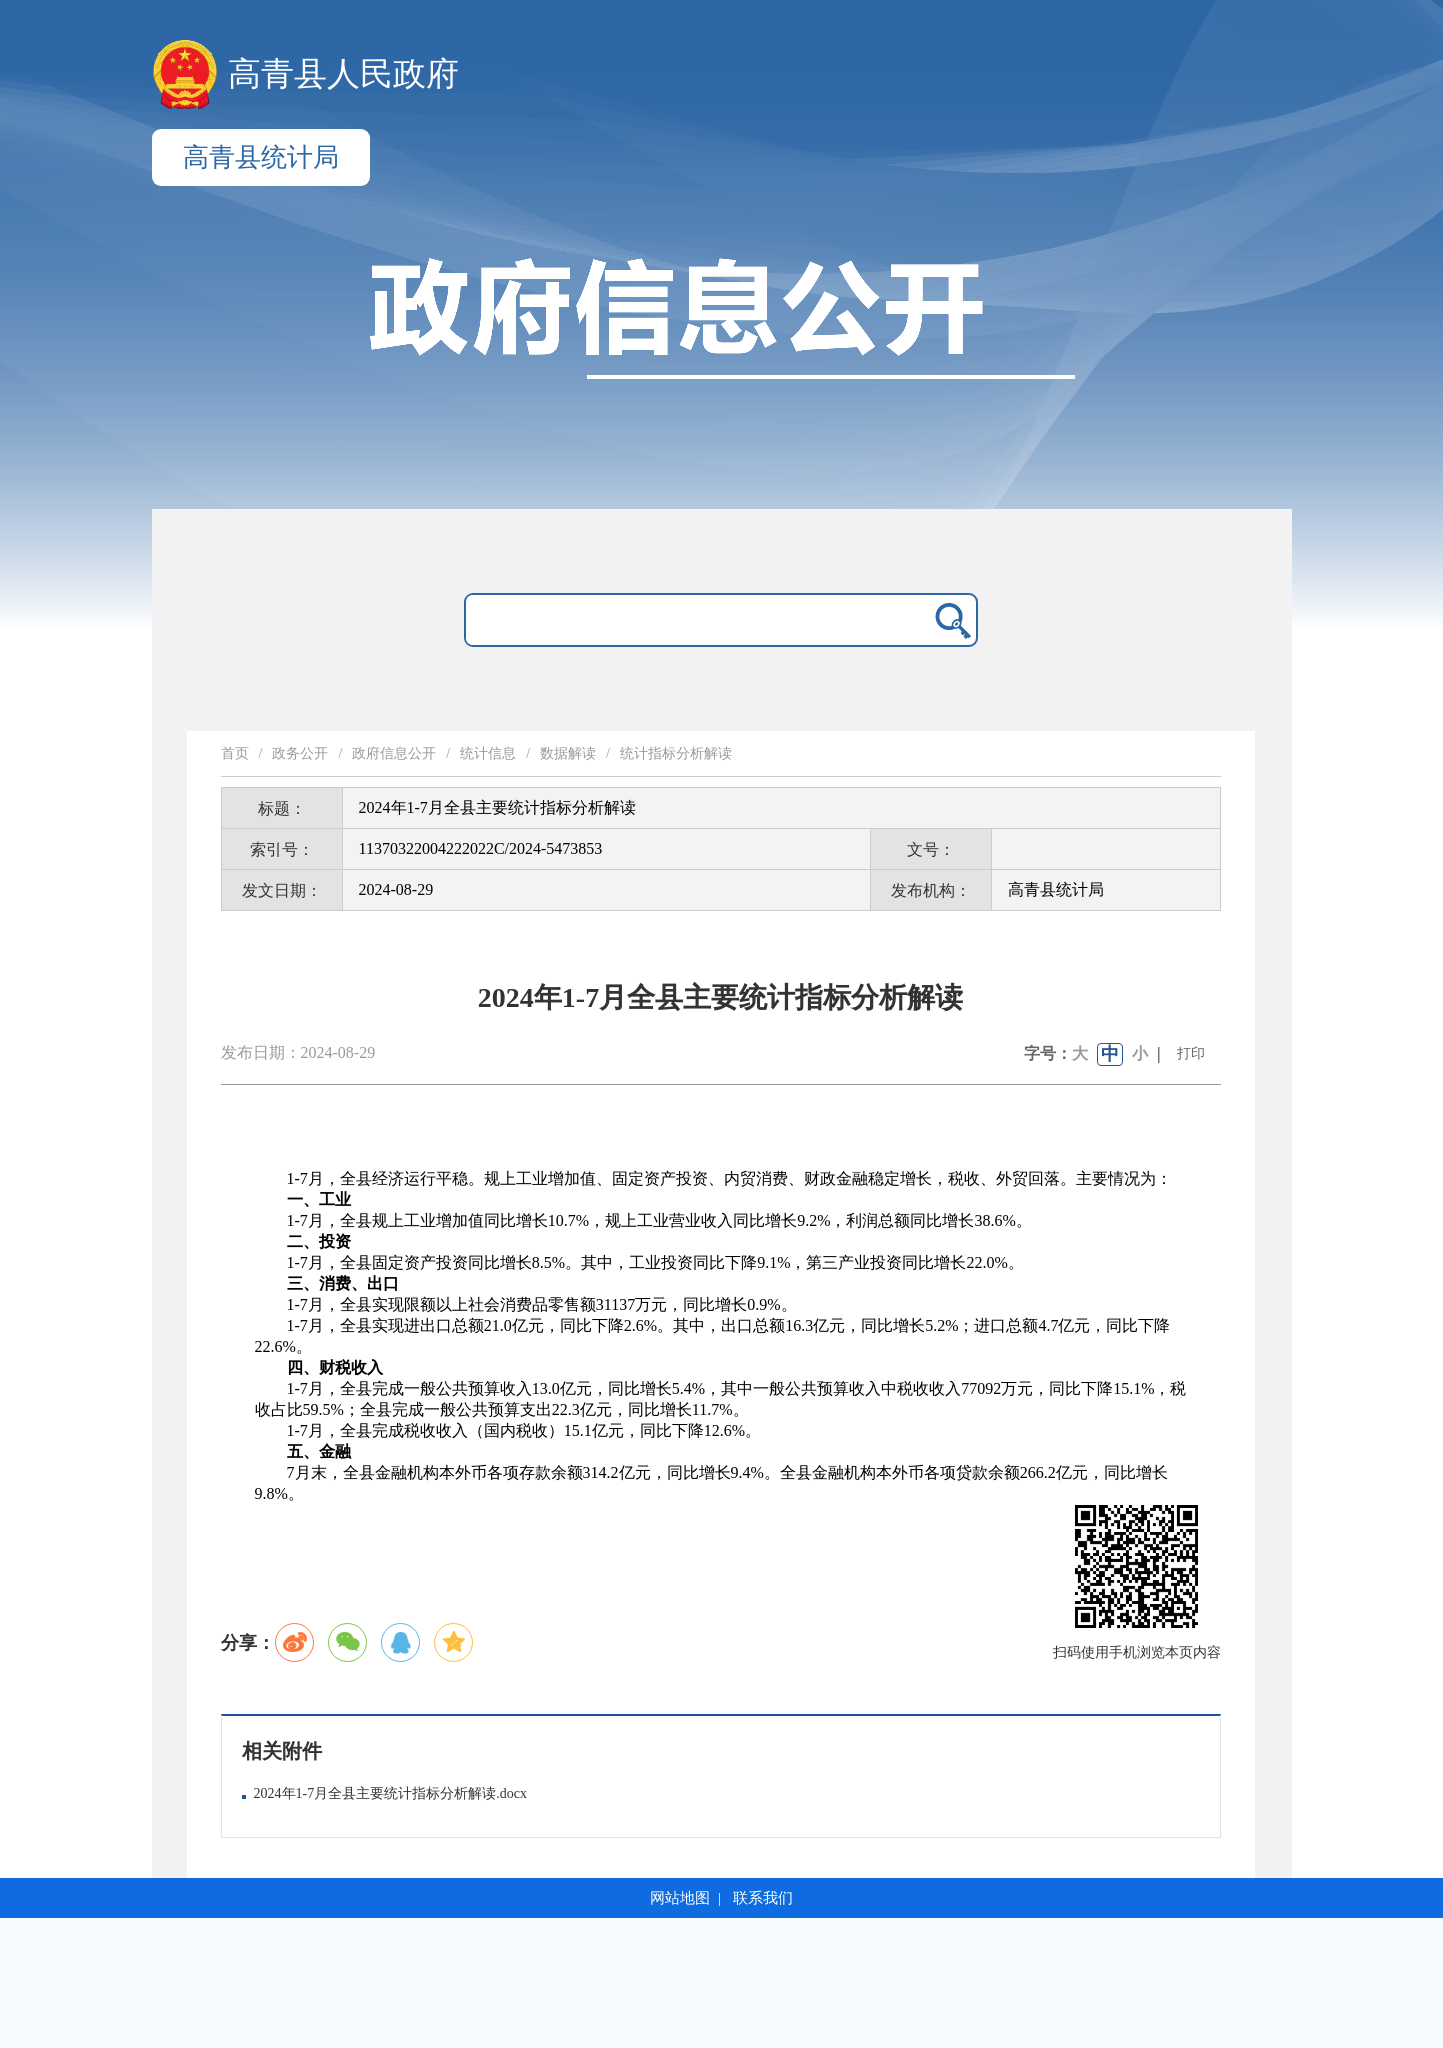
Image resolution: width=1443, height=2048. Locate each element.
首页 (235, 753)
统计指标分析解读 (676, 753)
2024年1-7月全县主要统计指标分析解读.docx (390, 1793)
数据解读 (568, 753)
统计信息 (488, 753)
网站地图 (680, 1898)
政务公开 (300, 753)
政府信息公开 (394, 753)
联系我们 (763, 1898)
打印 (1191, 1053)
